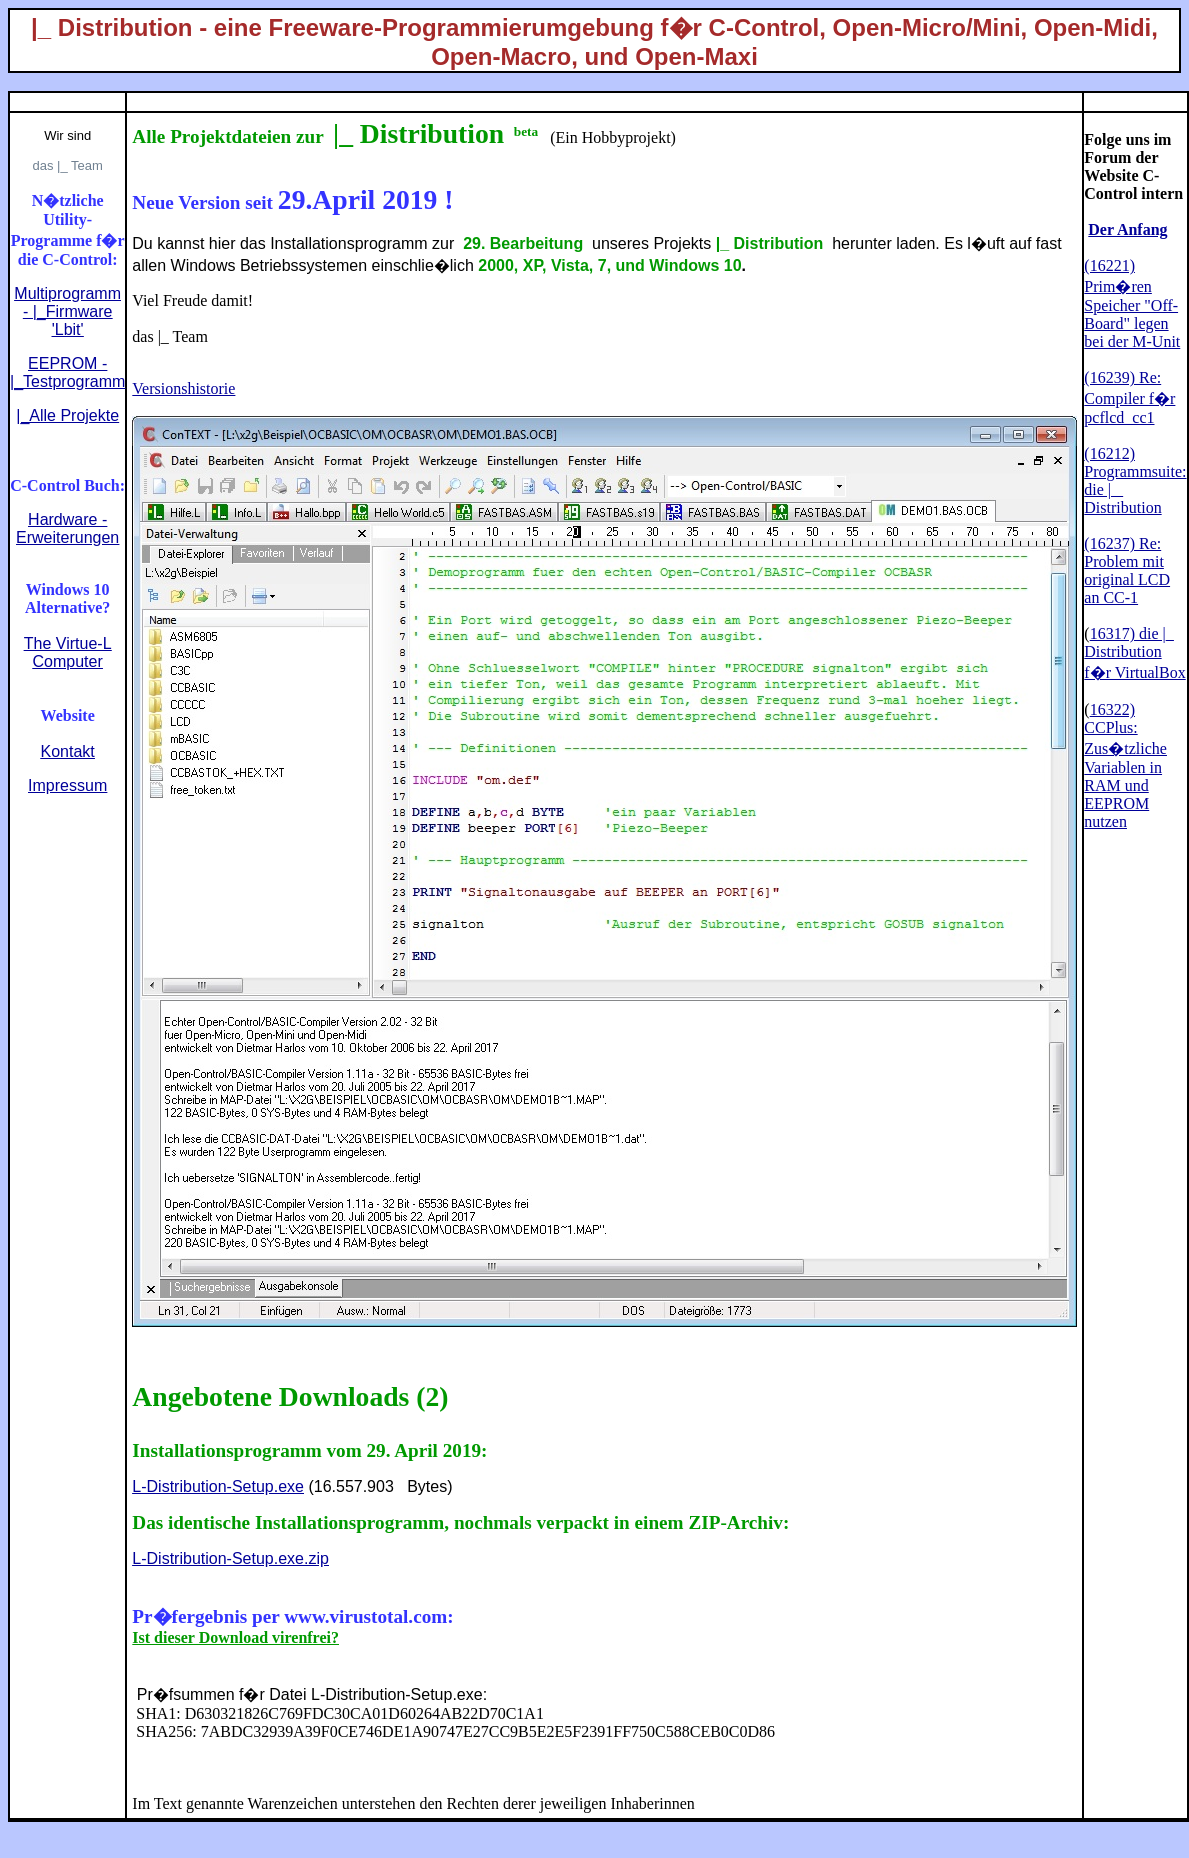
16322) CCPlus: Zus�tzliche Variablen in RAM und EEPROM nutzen (1125, 765)
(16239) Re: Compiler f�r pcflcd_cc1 (1129, 397)
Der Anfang (1127, 229)
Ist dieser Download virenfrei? (235, 1637)
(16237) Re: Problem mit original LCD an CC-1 (1127, 570)
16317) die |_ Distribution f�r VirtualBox (1134, 653)
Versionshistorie (183, 388)
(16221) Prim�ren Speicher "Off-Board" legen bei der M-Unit (1132, 303)
